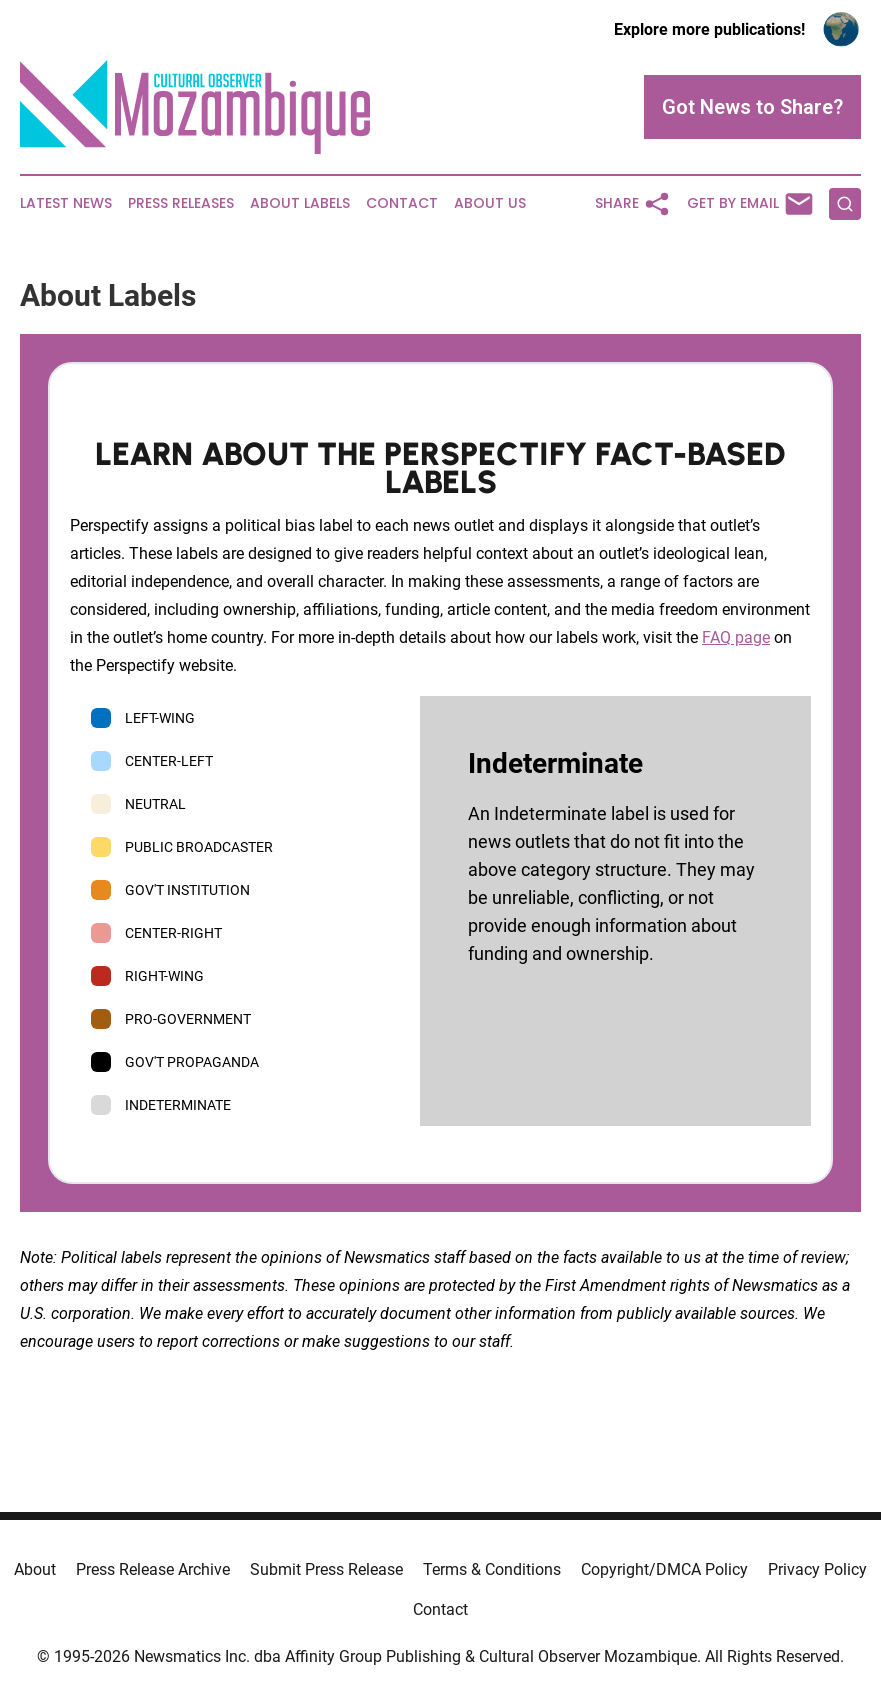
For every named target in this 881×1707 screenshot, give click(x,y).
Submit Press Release (326, 1569)
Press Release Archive (153, 1569)
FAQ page (736, 637)
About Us (490, 203)
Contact (402, 203)
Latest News (66, 203)
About (35, 1569)
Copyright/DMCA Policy (664, 1569)
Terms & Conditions (492, 1569)
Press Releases (181, 203)
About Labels (300, 203)
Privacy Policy (817, 1569)
